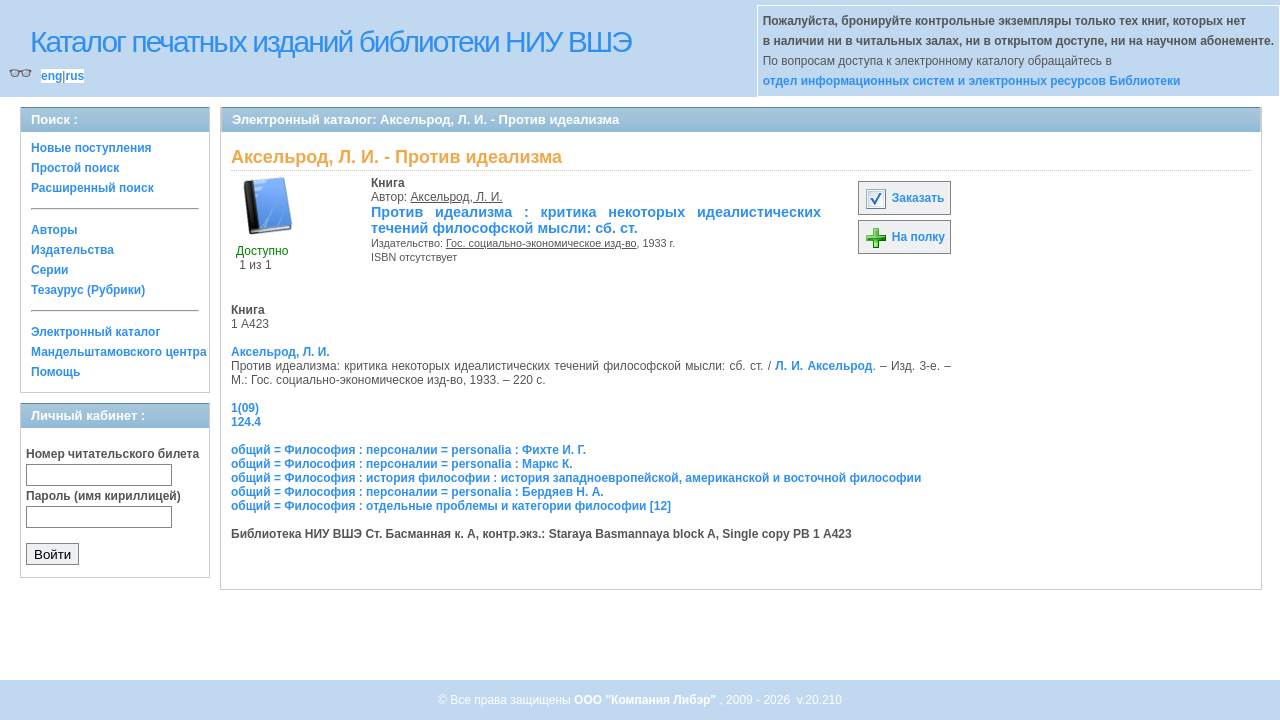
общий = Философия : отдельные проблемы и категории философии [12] (451, 506)
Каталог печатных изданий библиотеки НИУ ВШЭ (330, 41)
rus (74, 76)
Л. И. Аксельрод (823, 366)
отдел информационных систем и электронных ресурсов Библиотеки (972, 81)
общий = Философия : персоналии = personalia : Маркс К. (402, 464)
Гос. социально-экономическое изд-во (541, 243)
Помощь (55, 372)
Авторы (54, 230)
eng (51, 76)
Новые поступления (91, 148)
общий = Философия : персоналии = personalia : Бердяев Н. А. (417, 492)
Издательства (72, 250)
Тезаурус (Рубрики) (88, 290)
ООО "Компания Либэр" (646, 700)
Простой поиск (75, 168)
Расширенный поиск (92, 188)
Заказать (904, 198)
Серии (49, 270)
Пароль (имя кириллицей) (103, 496)
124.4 (246, 422)
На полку (904, 237)
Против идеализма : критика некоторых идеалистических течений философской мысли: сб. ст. (596, 220)
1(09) (245, 408)
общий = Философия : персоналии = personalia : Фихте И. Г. (408, 450)
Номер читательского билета (112, 454)
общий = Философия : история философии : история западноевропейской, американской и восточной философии (576, 478)
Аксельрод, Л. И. (457, 197)
